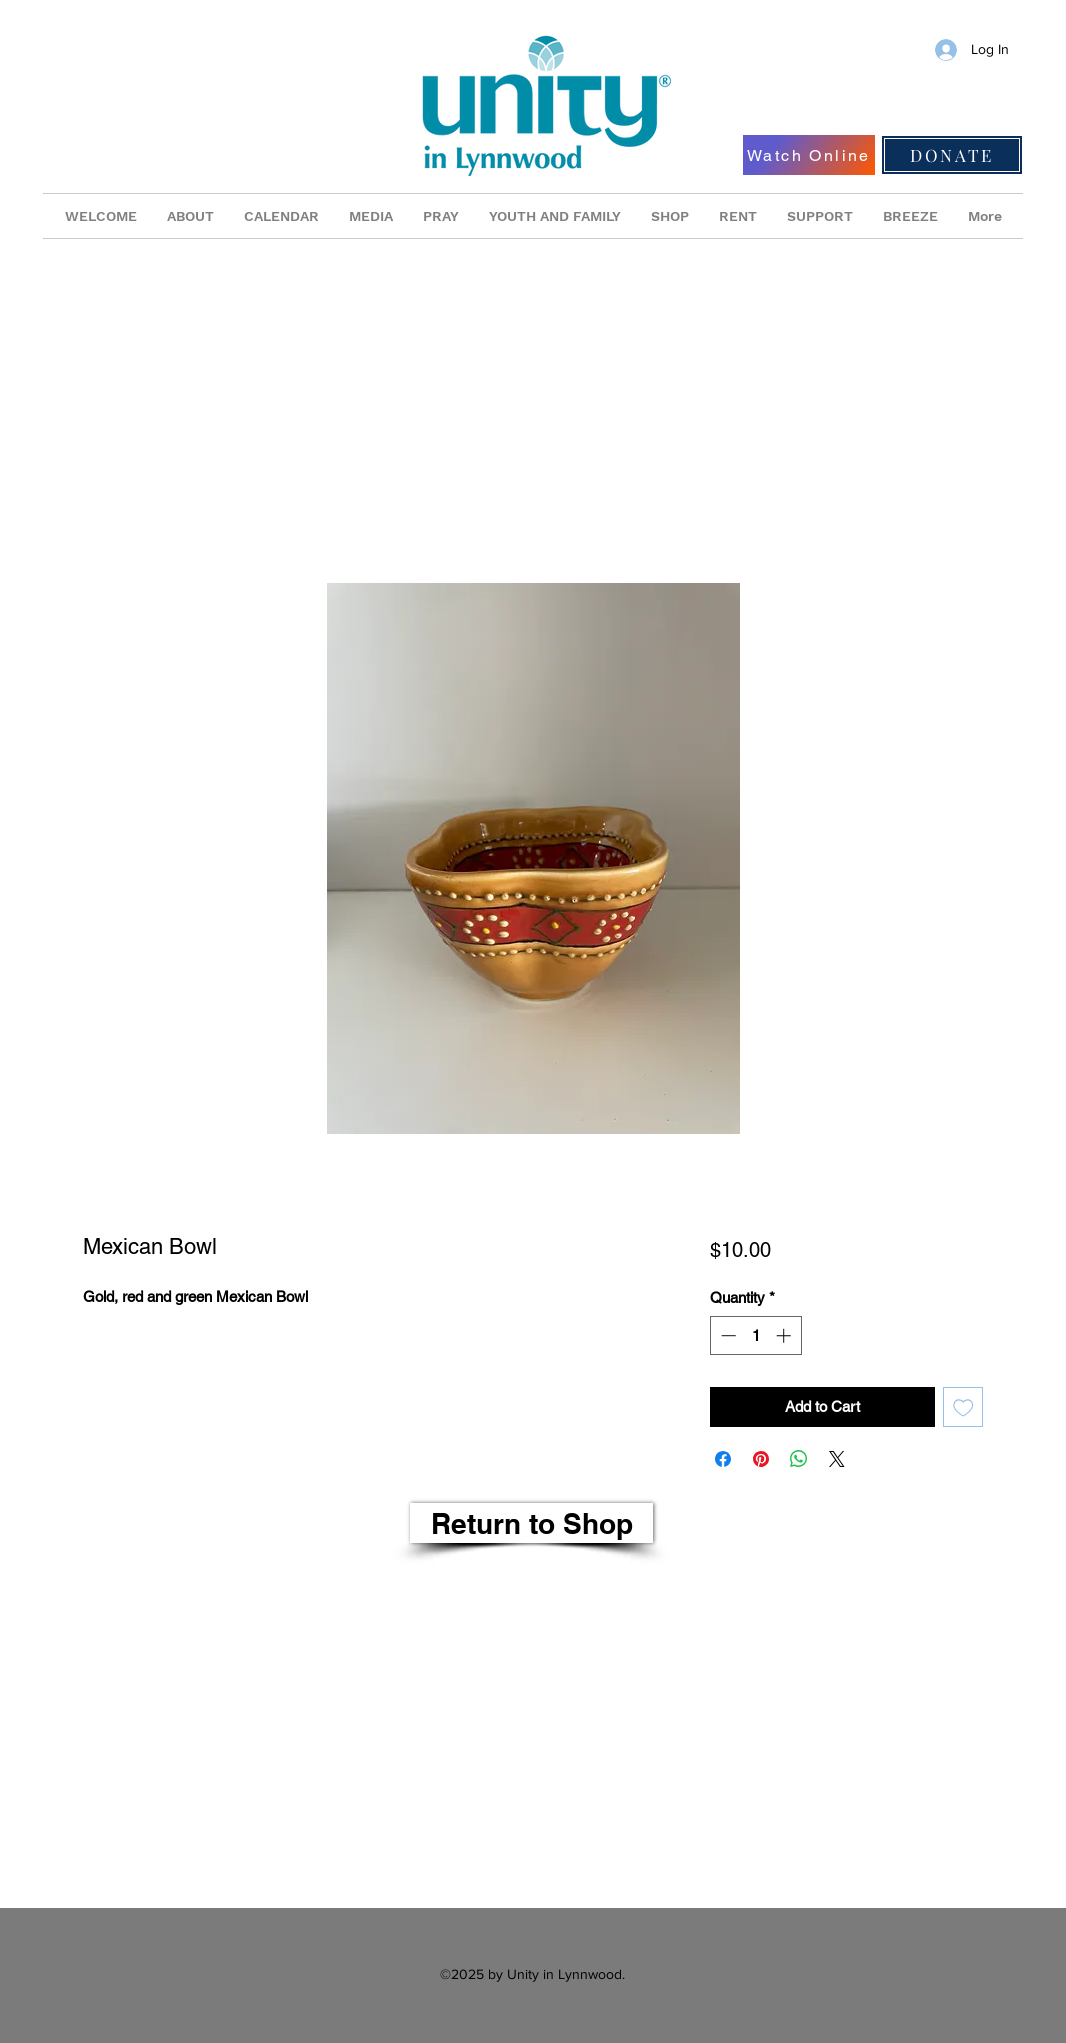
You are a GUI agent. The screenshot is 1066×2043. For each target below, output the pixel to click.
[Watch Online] (809, 155)
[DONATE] (952, 155)
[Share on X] (837, 1459)
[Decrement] (726, 1335)
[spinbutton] (755, 1335)
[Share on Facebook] (723, 1459)
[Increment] (785, 1335)
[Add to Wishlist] (963, 1407)
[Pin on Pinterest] (761, 1459)
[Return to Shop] (531, 1523)
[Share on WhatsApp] (799, 1459)
